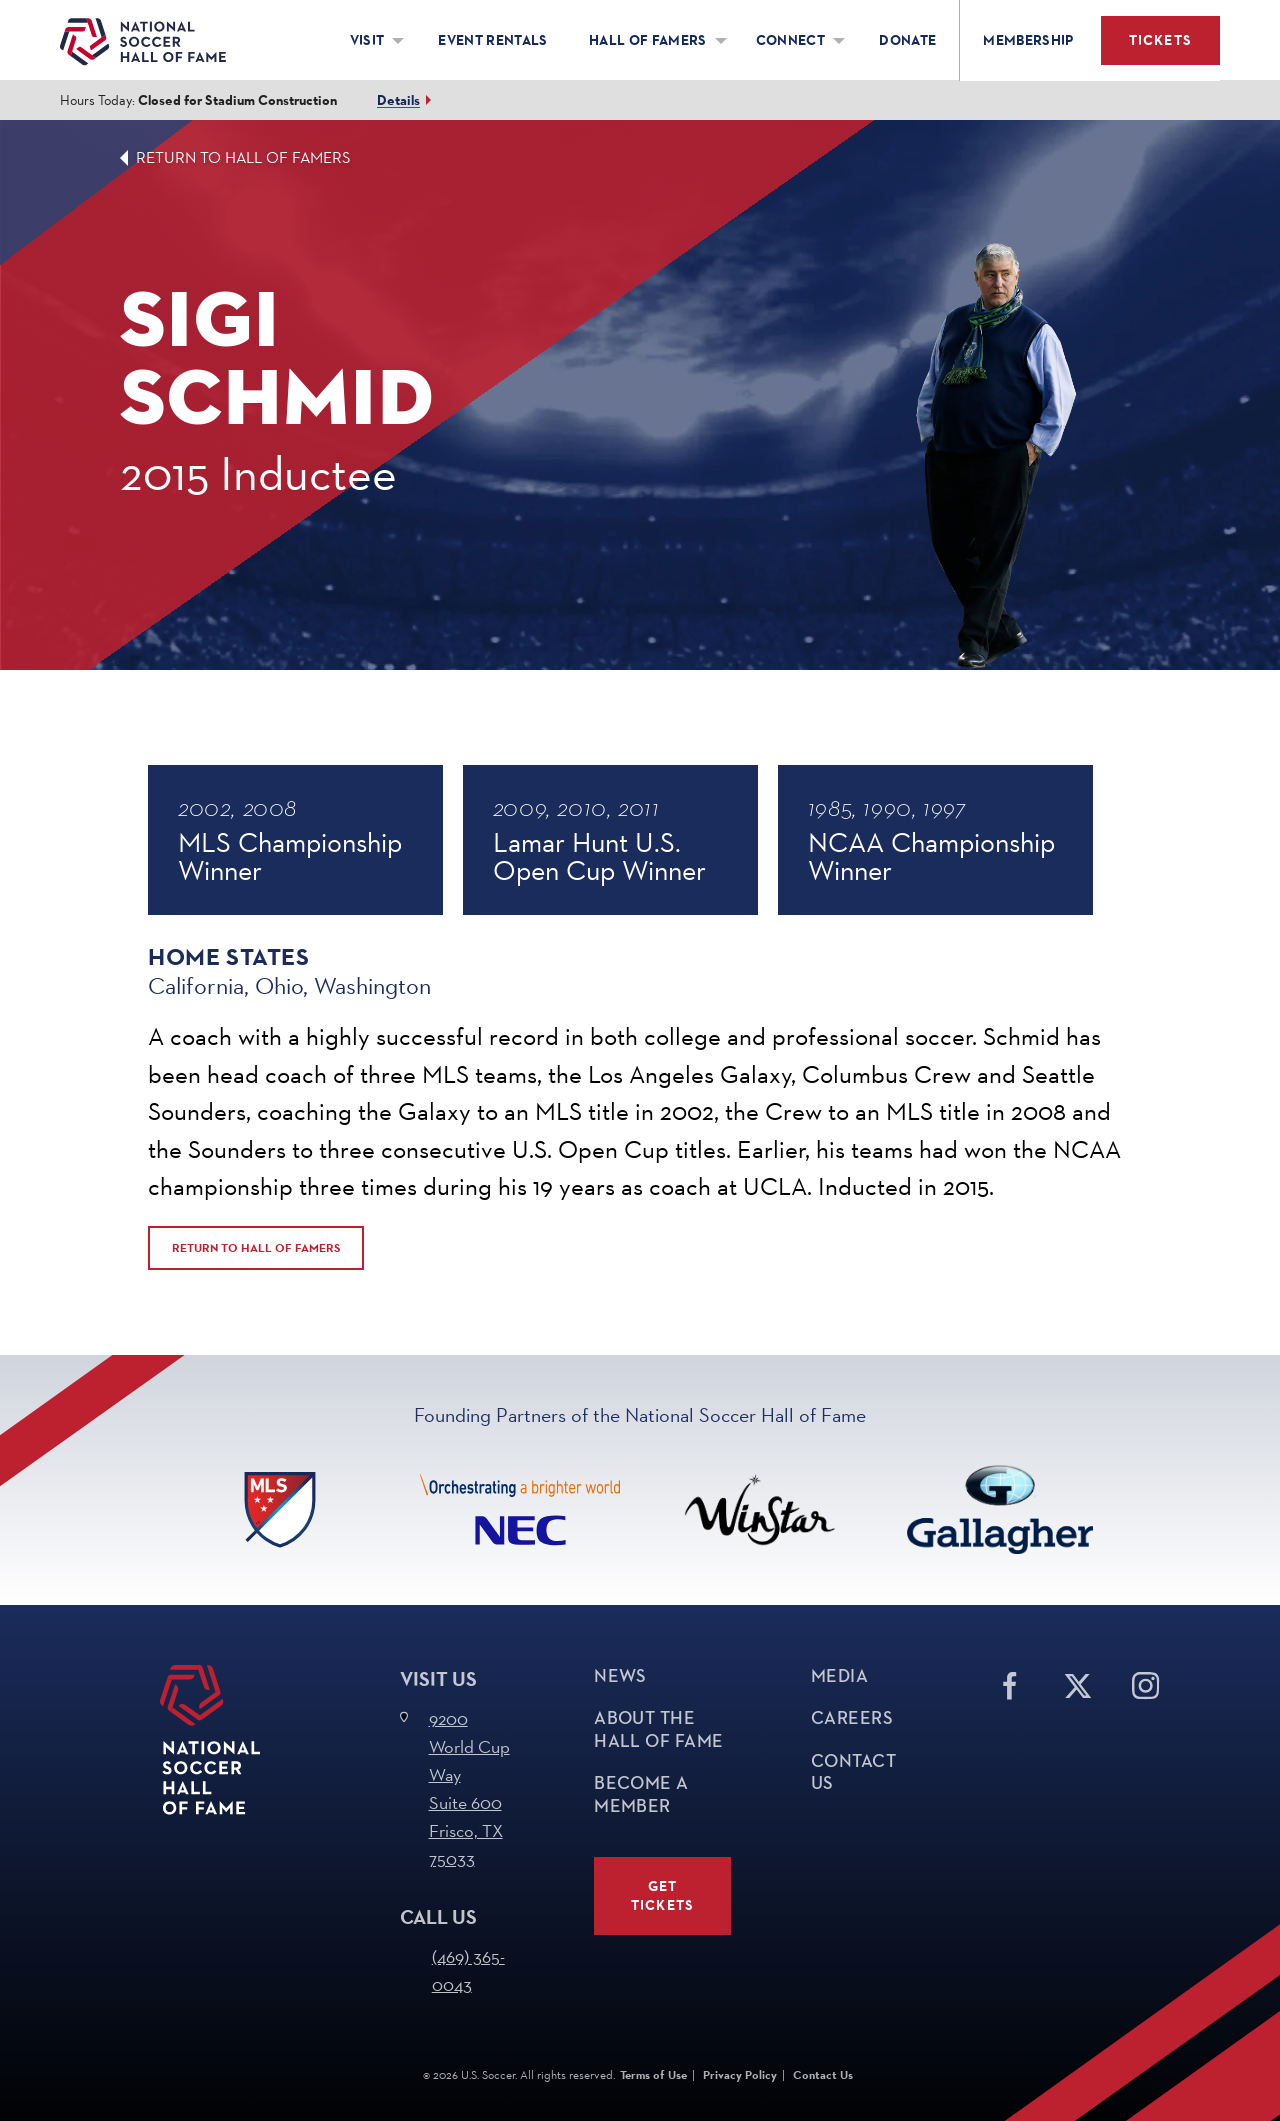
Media (839, 1676)
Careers (852, 1718)
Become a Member (641, 1794)
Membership (1028, 40)
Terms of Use (653, 2075)
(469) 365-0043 (468, 1970)
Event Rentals (493, 40)
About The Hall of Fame (658, 1729)
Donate (907, 40)
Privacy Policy (740, 2075)
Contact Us (853, 1772)
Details (398, 100)
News (620, 1676)
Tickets (1160, 40)
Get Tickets (662, 1896)
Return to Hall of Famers (243, 157)
